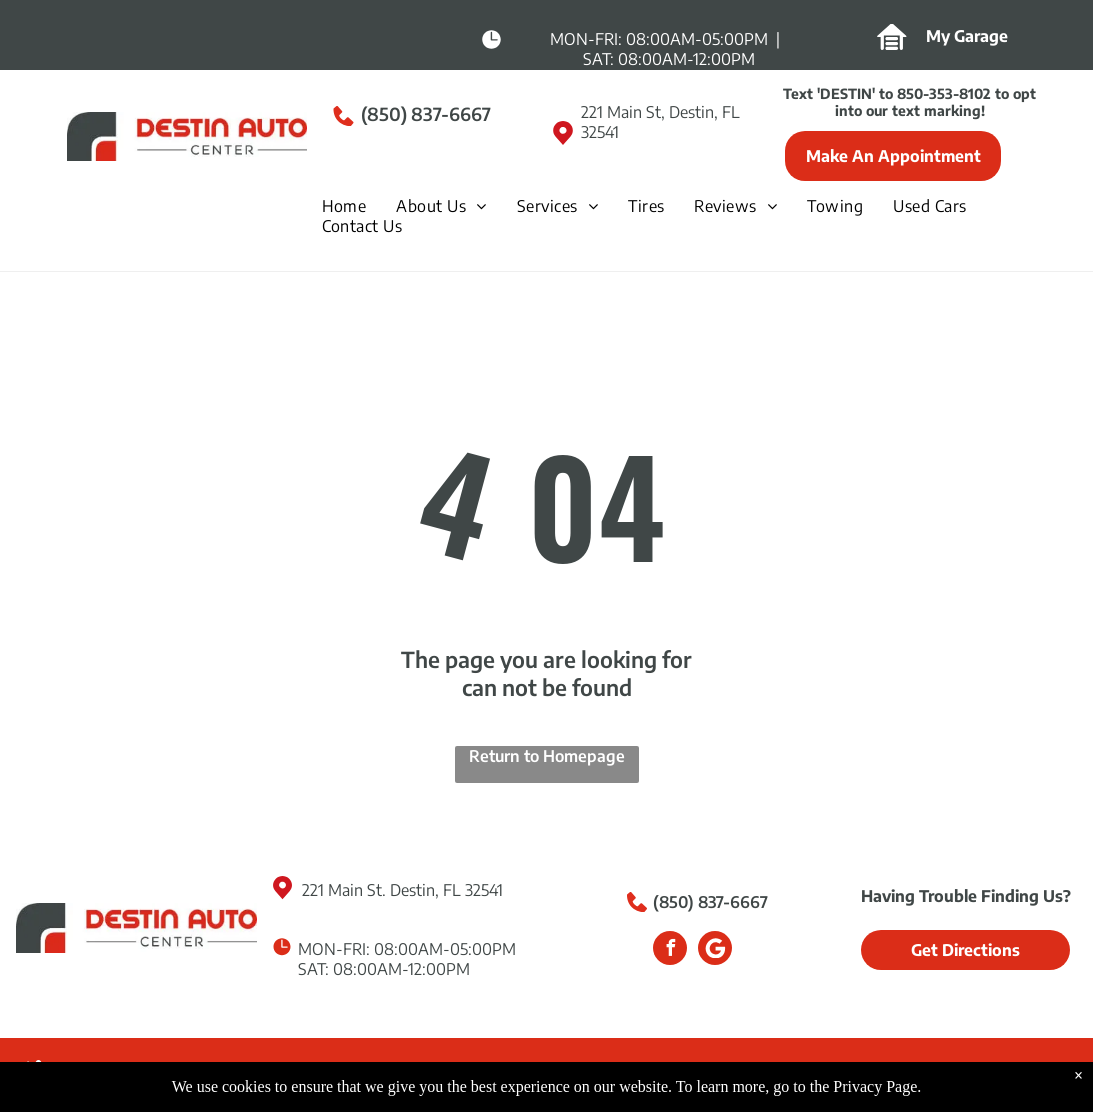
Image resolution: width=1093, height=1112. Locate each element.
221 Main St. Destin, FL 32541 (402, 890)
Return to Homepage (547, 756)
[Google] (715, 950)
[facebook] (670, 950)
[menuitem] (354, 206)
